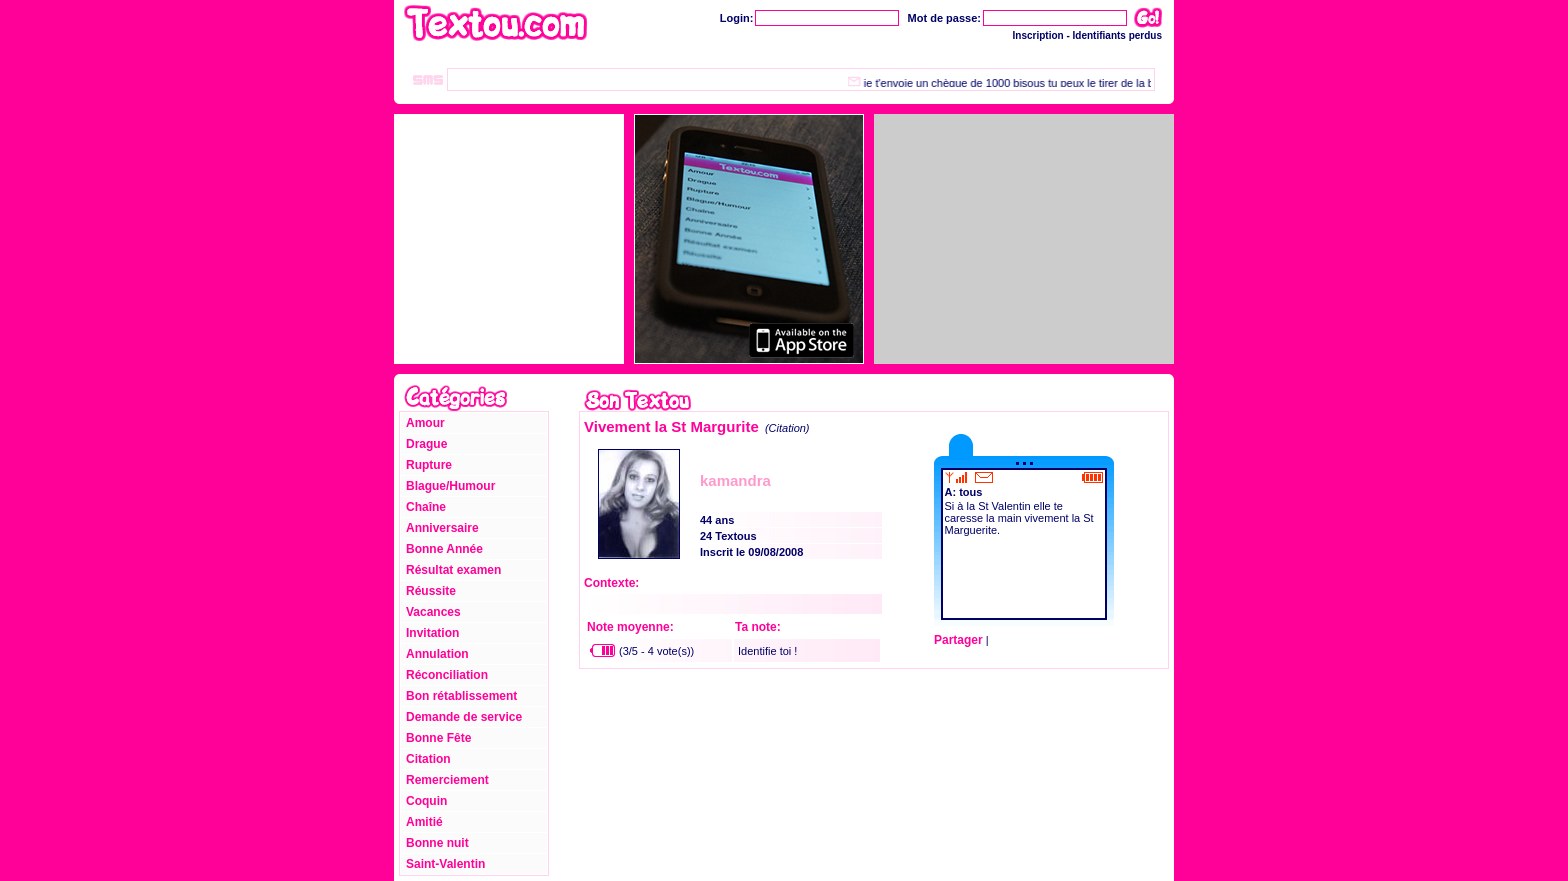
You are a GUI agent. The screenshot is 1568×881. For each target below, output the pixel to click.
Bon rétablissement (461, 696)
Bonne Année (444, 549)
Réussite (431, 591)
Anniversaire (442, 528)
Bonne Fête (438, 738)
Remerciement (447, 780)
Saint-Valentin (445, 864)
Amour (425, 423)
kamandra (735, 480)
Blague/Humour (450, 486)
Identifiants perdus (1117, 35)
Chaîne (426, 507)
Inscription (1038, 35)
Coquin (426, 801)
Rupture (429, 465)
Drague (426, 444)
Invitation (432, 633)
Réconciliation (447, 675)
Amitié (424, 822)
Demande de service (464, 717)
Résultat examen (453, 570)
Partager (958, 640)
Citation (428, 759)
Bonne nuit (437, 843)
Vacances (433, 612)
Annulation (437, 654)
